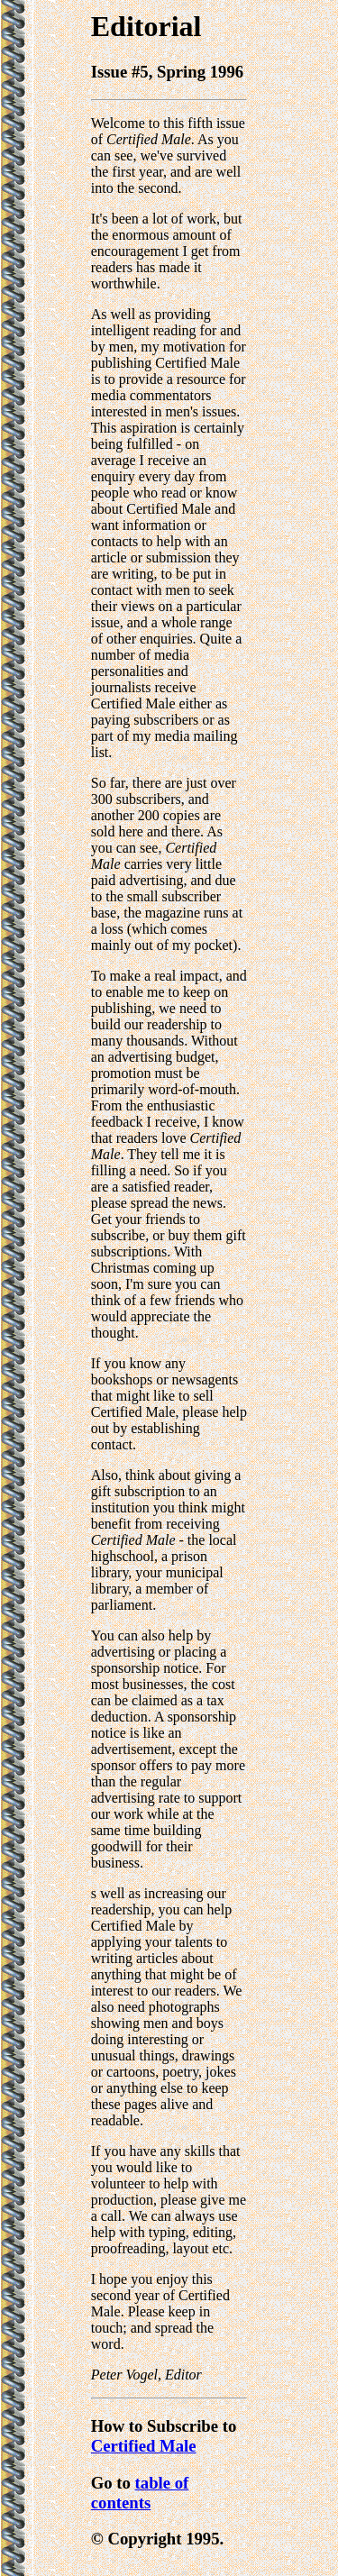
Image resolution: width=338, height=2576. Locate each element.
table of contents (140, 2492)
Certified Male (143, 2445)
